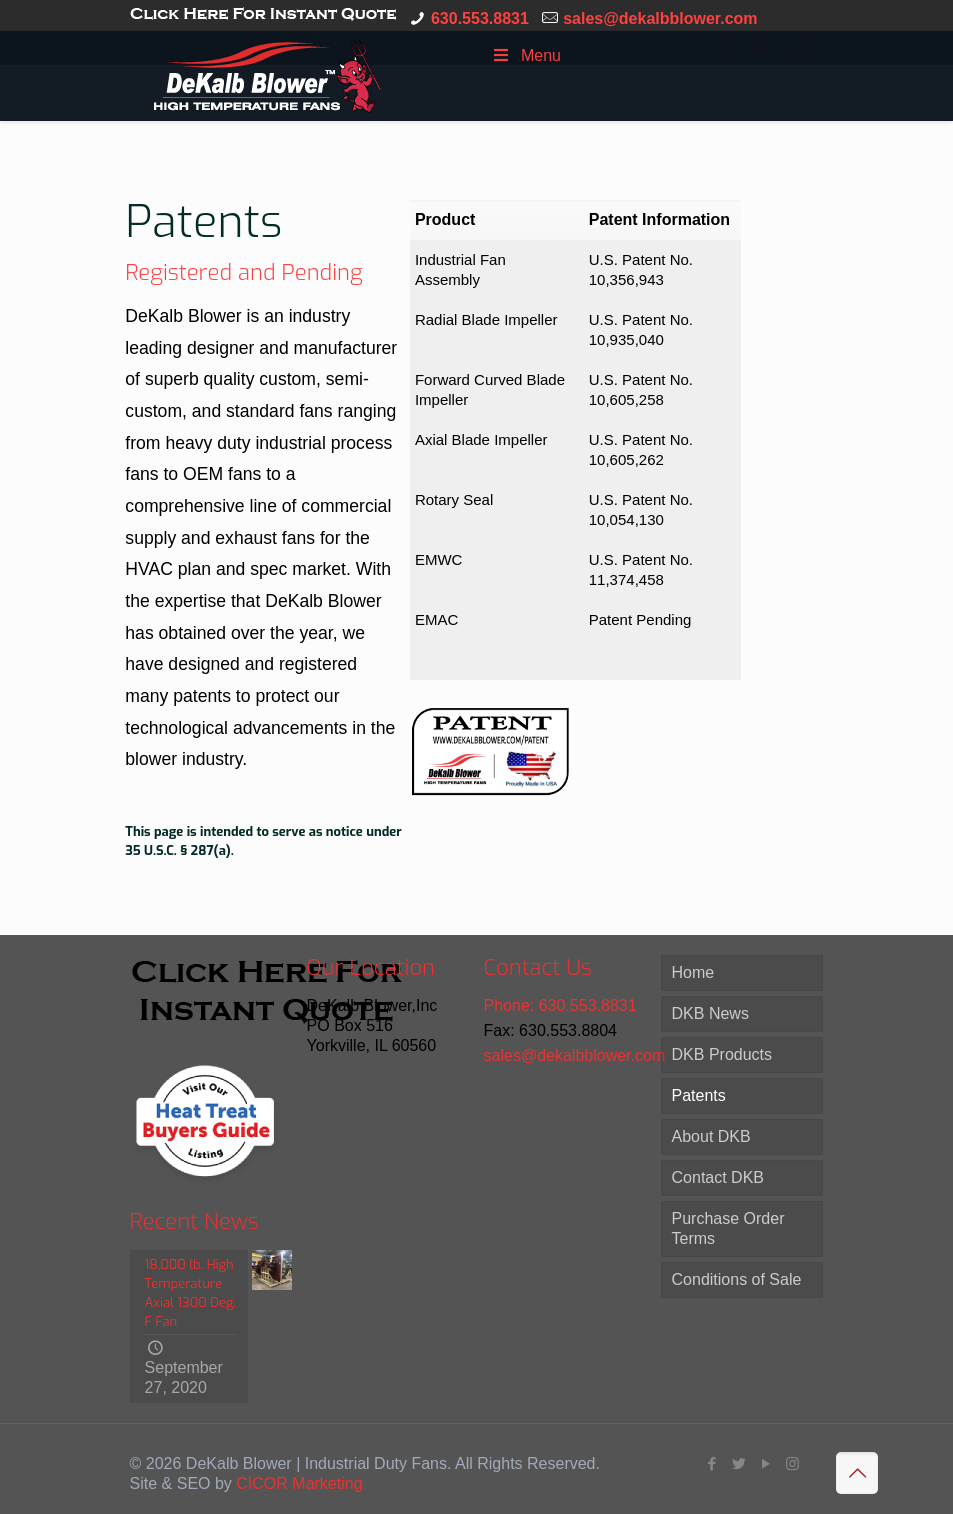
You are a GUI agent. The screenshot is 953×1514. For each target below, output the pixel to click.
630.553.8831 (480, 18)
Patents (699, 1095)
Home (693, 972)
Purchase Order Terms (728, 1228)
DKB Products (722, 1054)
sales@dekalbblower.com (660, 18)
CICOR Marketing (299, 1483)
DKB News (710, 1013)
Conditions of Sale (737, 1279)
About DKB (711, 1136)
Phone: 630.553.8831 (560, 1005)
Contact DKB (718, 1177)
